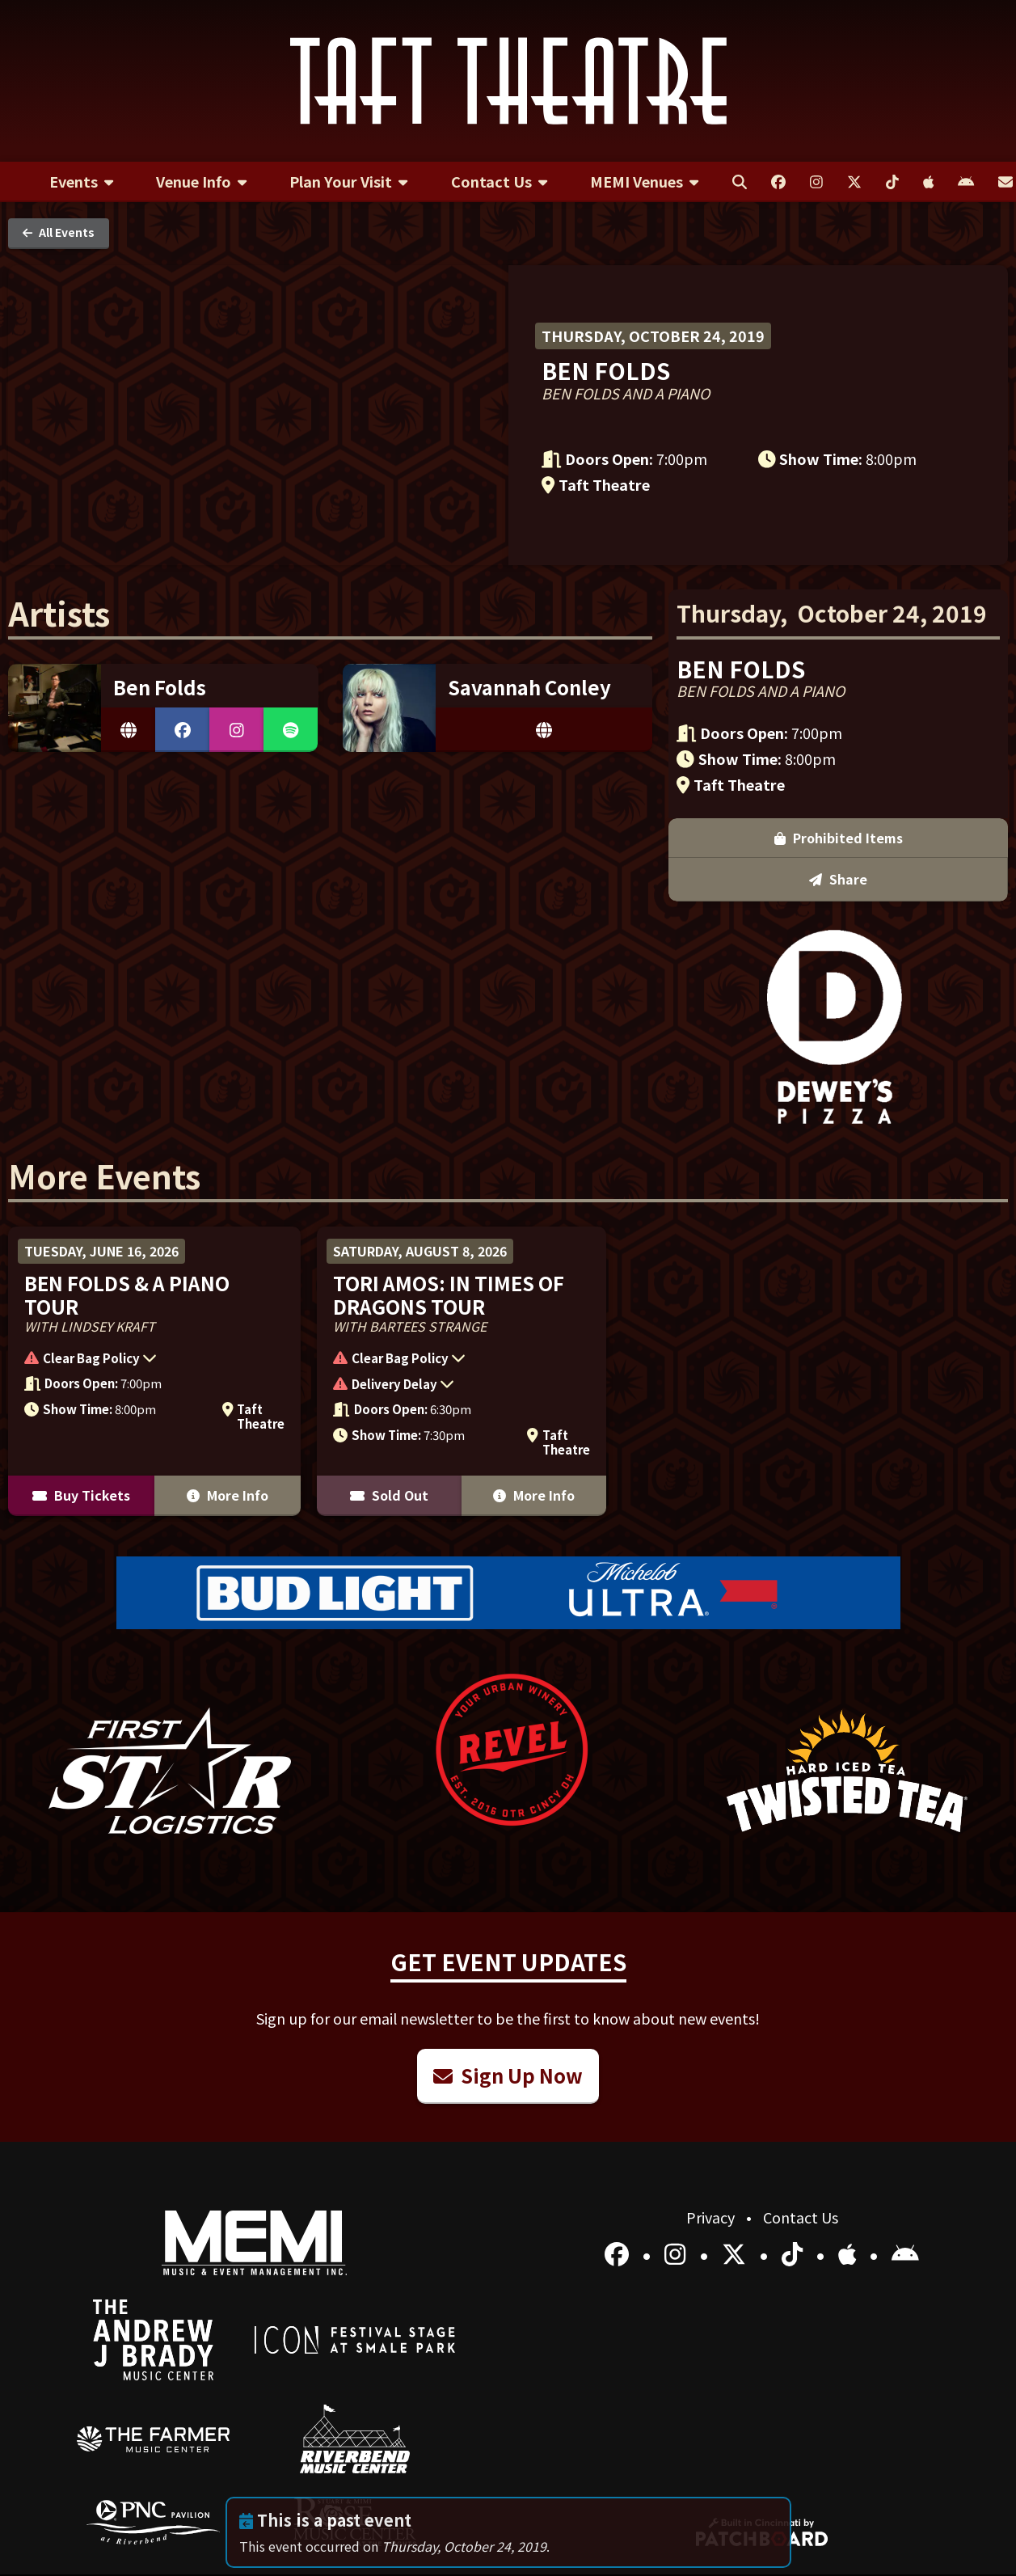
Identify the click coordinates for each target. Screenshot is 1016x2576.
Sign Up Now (508, 2075)
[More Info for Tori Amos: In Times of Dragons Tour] (461, 1371)
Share (838, 879)
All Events (59, 232)
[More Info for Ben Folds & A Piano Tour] (154, 1371)
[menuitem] (80, 182)
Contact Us (800, 2217)
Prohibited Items (838, 837)
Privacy (712, 2217)
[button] (146, 1360)
